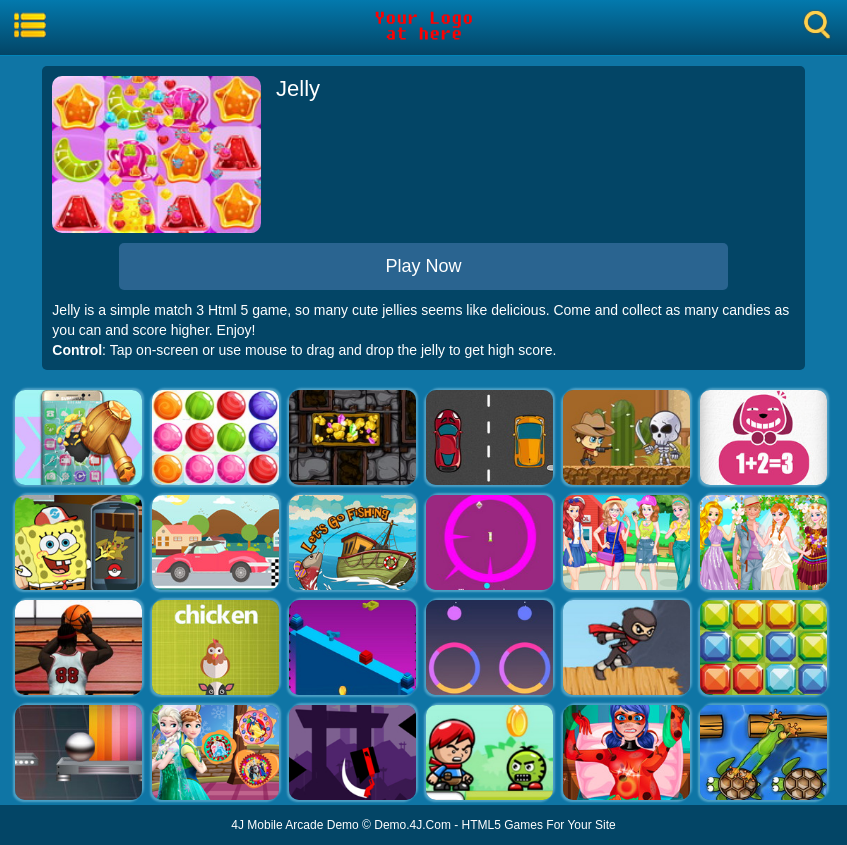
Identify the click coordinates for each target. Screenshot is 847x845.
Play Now (423, 266)
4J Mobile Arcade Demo (294, 825)
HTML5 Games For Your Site (539, 825)
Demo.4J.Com (412, 825)
